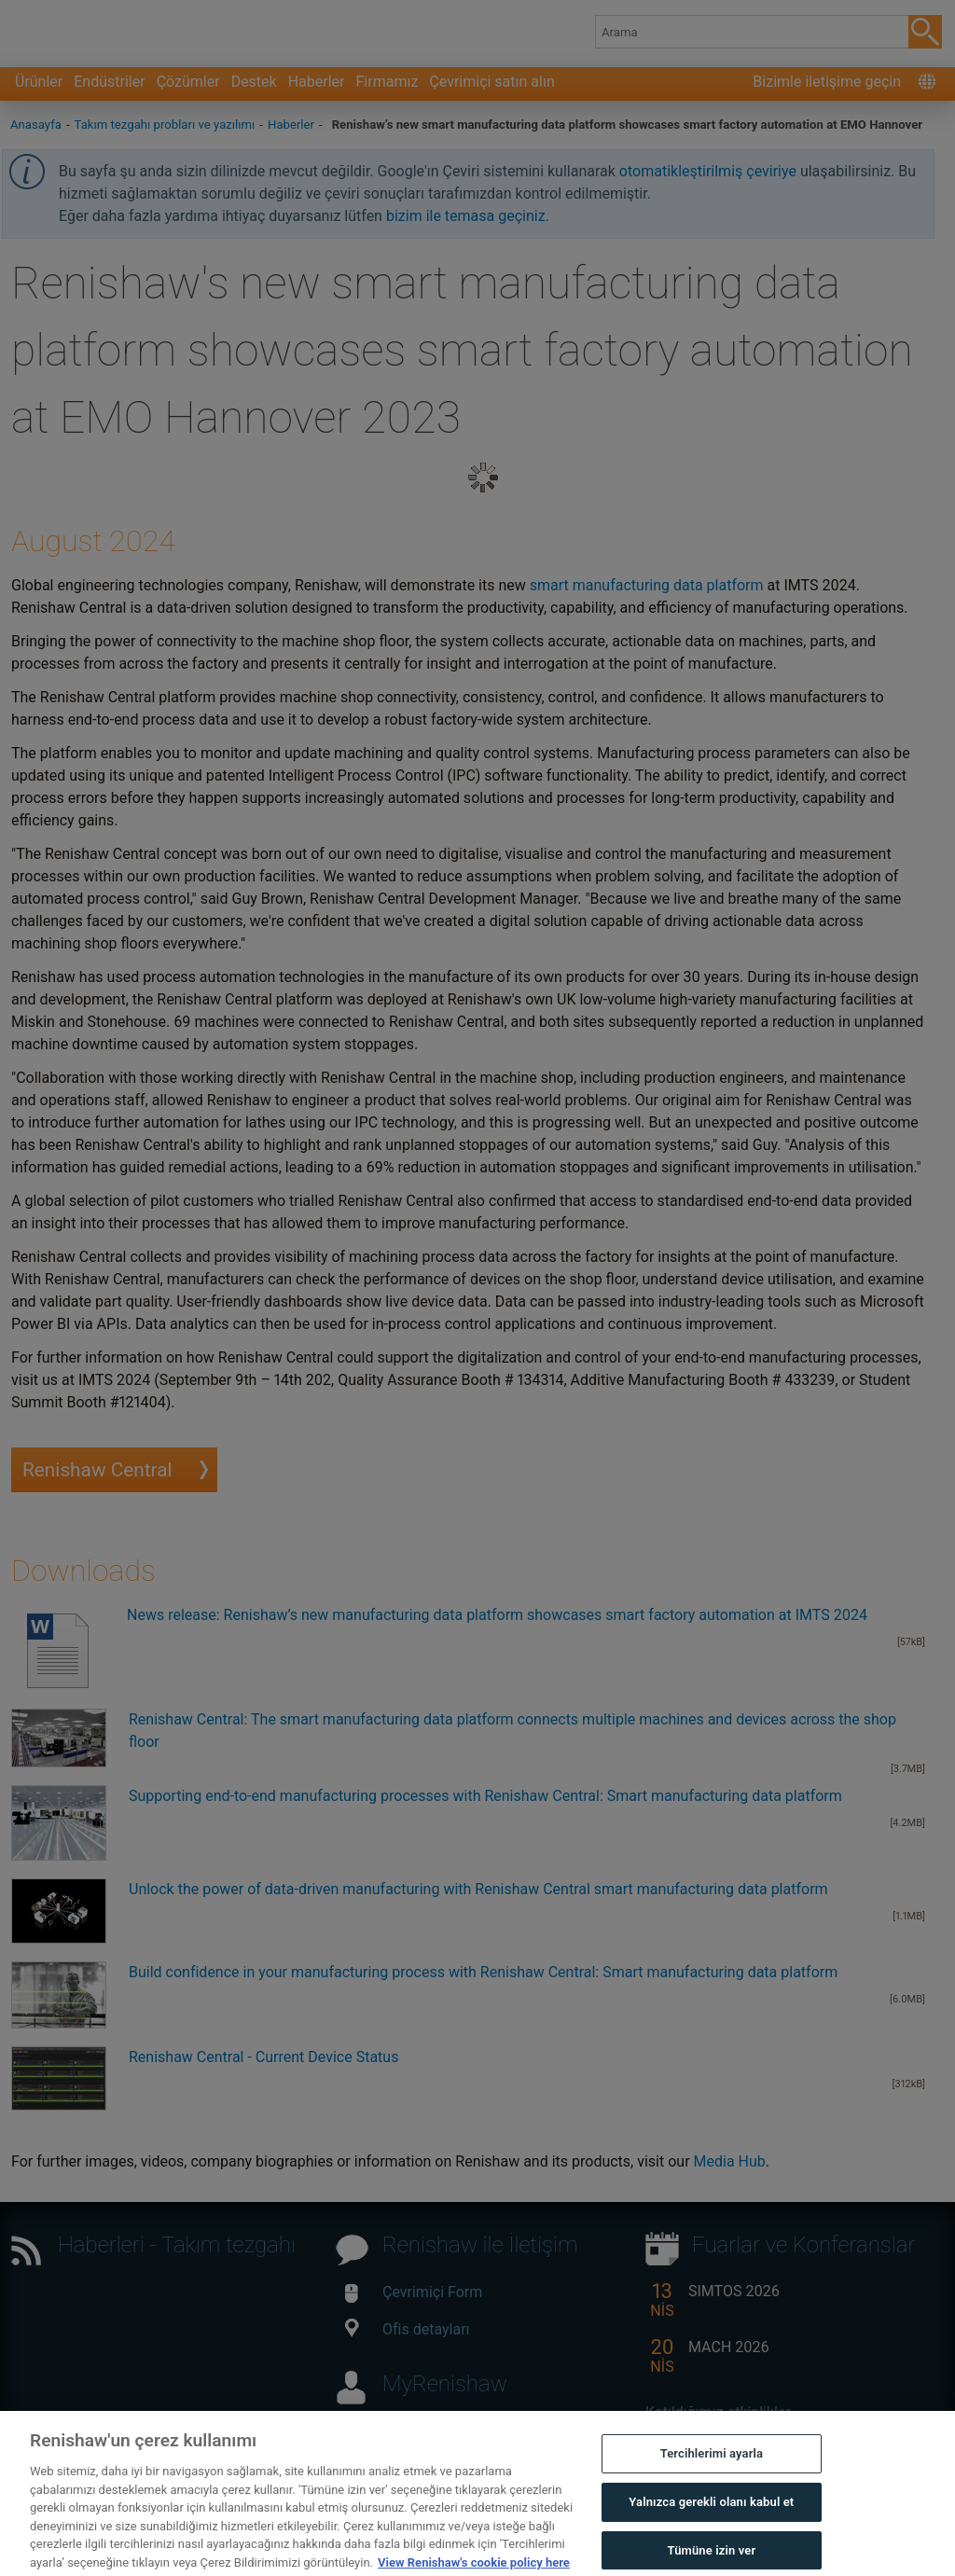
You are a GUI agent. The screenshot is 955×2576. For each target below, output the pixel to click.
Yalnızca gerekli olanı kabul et (711, 2523)
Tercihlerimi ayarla (711, 2476)
